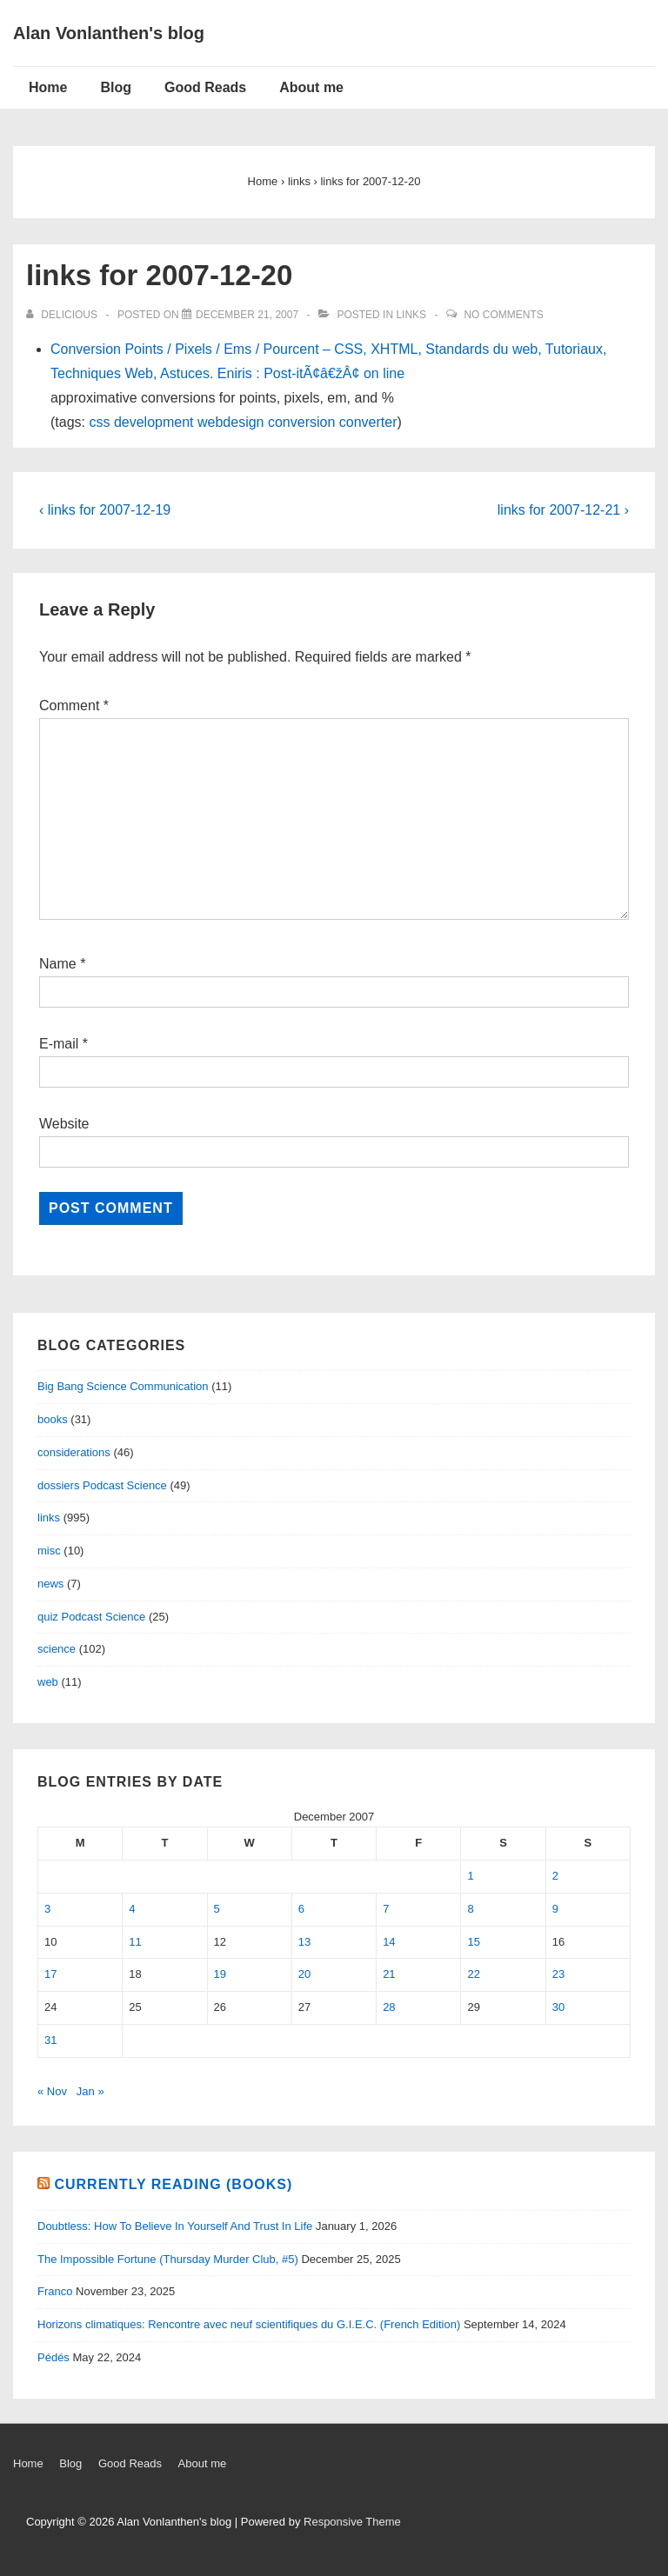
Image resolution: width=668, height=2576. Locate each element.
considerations (73, 1452)
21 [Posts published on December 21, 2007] (389, 1973)
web (47, 1681)
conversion (301, 422)
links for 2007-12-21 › (563, 510)
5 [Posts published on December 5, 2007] (217, 1908)
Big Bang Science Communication (123, 1386)
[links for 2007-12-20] (247, 315)
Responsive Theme (352, 2521)
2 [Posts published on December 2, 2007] (555, 1875)
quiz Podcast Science (91, 1616)
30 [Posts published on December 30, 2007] (558, 2007)
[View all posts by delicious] (63, 315)
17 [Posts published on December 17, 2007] (50, 1973)
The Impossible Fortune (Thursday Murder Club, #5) (167, 2259)
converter (368, 422)
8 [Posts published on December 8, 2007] (470, 1908)
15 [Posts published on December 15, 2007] (473, 1941)
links (411, 315)
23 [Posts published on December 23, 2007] (558, 1973)
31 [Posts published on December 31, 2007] (50, 2040)
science (56, 1648)
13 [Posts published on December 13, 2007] (304, 1941)
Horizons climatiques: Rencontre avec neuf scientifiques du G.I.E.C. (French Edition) (248, 2324)
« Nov (52, 2091)
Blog (115, 87)
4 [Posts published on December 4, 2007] (132, 1908)
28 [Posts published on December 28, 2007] (389, 2007)
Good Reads (205, 87)
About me (311, 87)
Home (48, 87)
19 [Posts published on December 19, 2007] (220, 1973)
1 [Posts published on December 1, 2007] (470, 1875)
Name (58, 963)
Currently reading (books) (173, 2184)
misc (49, 1550)
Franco (54, 2291)
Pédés (53, 2357)
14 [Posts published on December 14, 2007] (389, 1941)
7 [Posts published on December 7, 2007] (386, 1908)
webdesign (230, 422)
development (154, 422)
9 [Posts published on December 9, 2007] (555, 1908)
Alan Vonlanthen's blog (108, 33)
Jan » (90, 2091)
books (52, 1419)
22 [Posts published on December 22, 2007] (473, 1973)
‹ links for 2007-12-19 (104, 510)
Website (64, 1123)
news (50, 1583)
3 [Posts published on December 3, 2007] (47, 1908)
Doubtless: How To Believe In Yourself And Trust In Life (174, 2226)
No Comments (503, 315)
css (99, 422)
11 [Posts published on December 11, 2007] (135, 1941)
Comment (74, 705)
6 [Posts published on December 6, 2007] (301, 1908)
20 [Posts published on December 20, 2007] (304, 1973)
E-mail (58, 1043)
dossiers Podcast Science (102, 1485)
